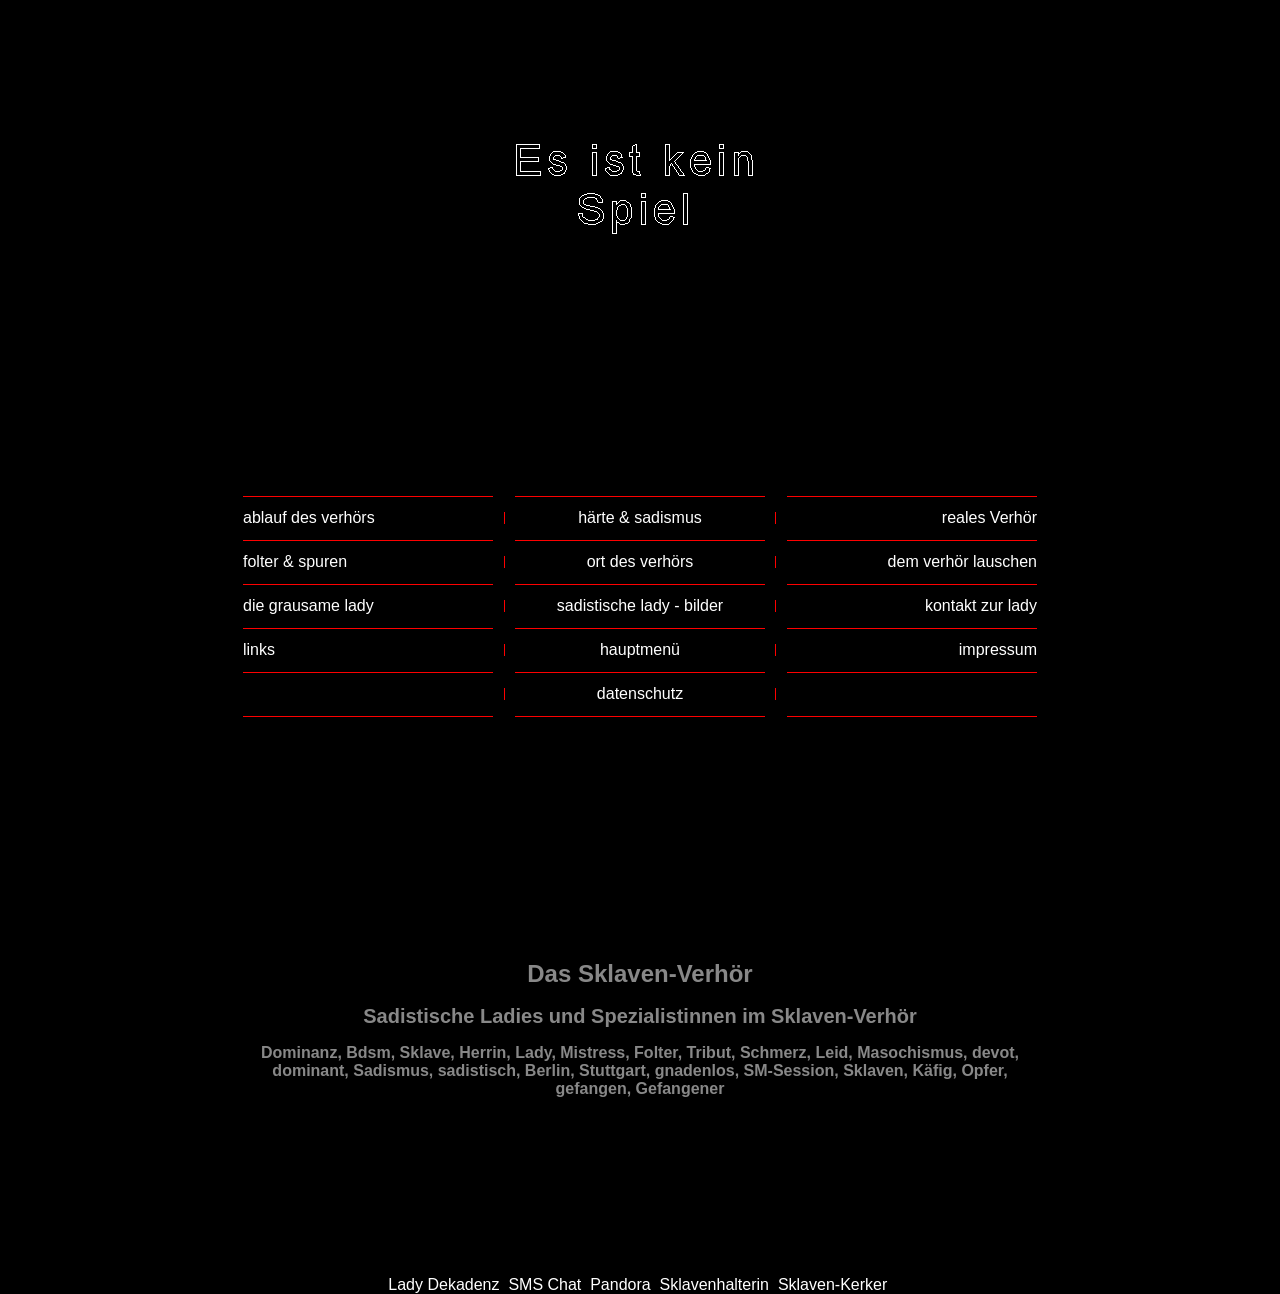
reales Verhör (989, 517)
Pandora (620, 1284)
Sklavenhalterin (714, 1284)
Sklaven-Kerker (832, 1284)
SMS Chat (544, 1284)
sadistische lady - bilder (640, 605)
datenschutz (640, 693)
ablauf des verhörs (309, 517)
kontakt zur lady (981, 605)
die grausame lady (308, 605)
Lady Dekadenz (443, 1284)
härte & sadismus (640, 517)
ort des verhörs (640, 561)
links (259, 649)
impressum (998, 649)
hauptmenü (640, 649)
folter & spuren (295, 561)
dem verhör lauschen (962, 561)
